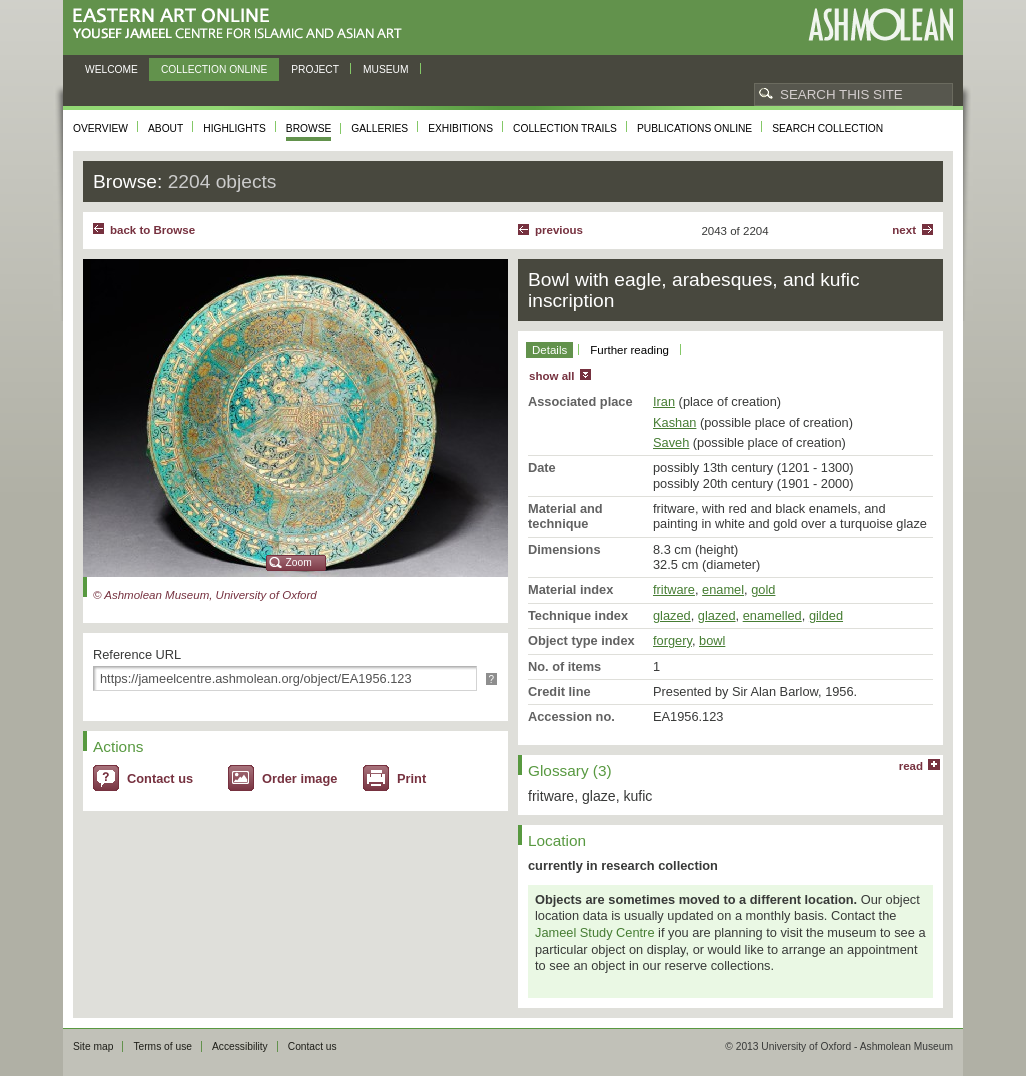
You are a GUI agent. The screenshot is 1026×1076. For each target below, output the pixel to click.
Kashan (674, 422)
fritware (674, 589)
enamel (723, 589)
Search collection (827, 128)
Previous (559, 230)
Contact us (160, 778)
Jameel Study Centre (595, 932)
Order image (299, 778)
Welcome (111, 69)
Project (315, 69)
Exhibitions (460, 128)
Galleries (379, 128)
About (165, 128)
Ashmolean (880, 24)
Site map (93, 1046)
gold (763, 589)
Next (904, 230)
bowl (712, 640)
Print (411, 778)
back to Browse (152, 230)
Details (549, 350)
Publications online (694, 128)
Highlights (234, 128)
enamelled (772, 615)
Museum (386, 69)
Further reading (629, 350)
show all (551, 376)
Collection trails (565, 128)
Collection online (214, 69)
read (911, 766)
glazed (672, 615)
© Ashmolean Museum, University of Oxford (205, 595)
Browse (309, 128)
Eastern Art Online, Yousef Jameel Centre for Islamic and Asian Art (242, 24)
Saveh (671, 442)
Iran (664, 401)
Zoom (299, 562)
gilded (826, 615)
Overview (100, 128)
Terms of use (162, 1046)
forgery (672, 640)
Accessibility (240, 1046)
